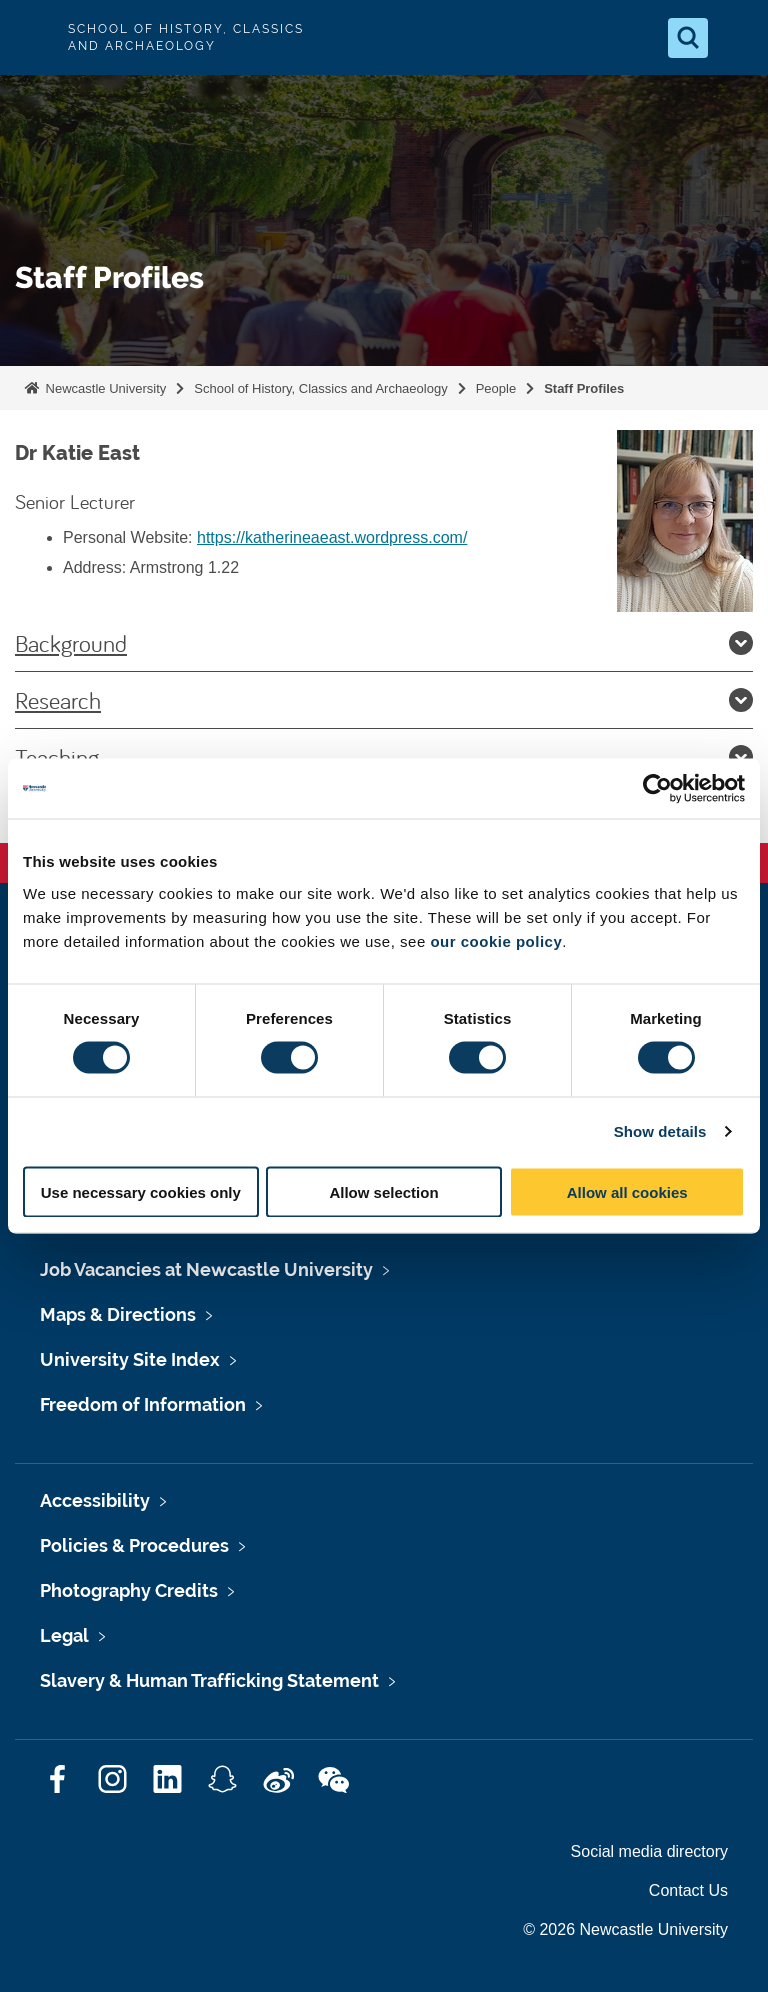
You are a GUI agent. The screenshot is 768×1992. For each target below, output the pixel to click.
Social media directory (649, 1851)
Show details (660, 1131)
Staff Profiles (584, 388)
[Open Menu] (736, 38)
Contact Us (688, 1890)
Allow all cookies (627, 1191)
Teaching (384, 757)
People (496, 388)
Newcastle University (104, 388)
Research (384, 700)
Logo (32, 37)
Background (384, 643)
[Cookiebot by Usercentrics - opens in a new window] (657, 789)
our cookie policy (496, 940)
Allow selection (383, 1191)
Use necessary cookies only (141, 1191)
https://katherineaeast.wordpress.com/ (332, 537)
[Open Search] (688, 38)
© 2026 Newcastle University (625, 1929)
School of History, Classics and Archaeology (320, 388)
